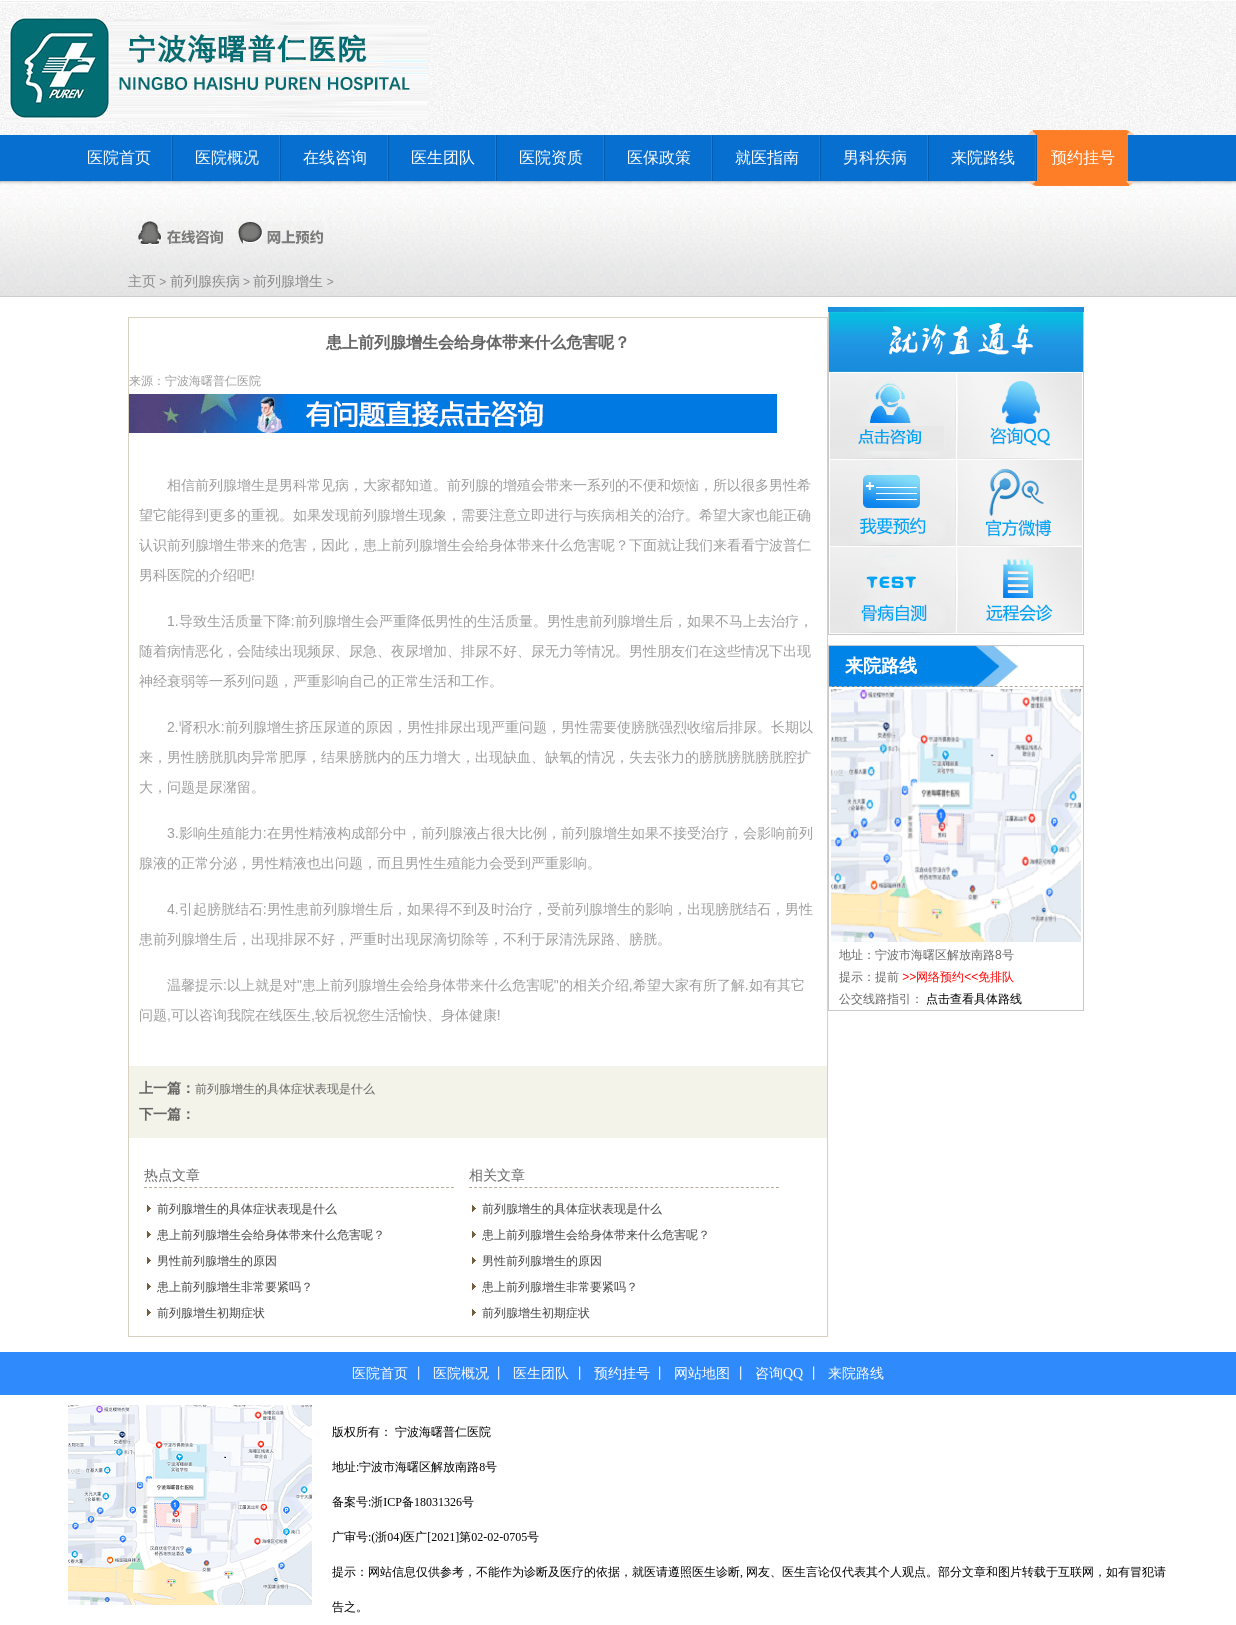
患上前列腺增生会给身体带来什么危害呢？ (271, 1235)
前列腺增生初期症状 (211, 1313)
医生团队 (443, 157)
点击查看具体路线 (974, 999)
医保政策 (659, 157)
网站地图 (702, 1373)
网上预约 (280, 233)
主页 (142, 281)
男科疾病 (875, 157)
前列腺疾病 (205, 281)
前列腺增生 (288, 281)
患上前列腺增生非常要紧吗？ (235, 1287)
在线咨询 (335, 157)
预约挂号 (1083, 157)
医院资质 (551, 157)
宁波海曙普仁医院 (443, 1432)
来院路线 (983, 157)
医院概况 (227, 157)
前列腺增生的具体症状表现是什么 (285, 1089)
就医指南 (767, 157)
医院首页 (119, 157)
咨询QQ (779, 1373)
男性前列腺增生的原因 (217, 1261)
